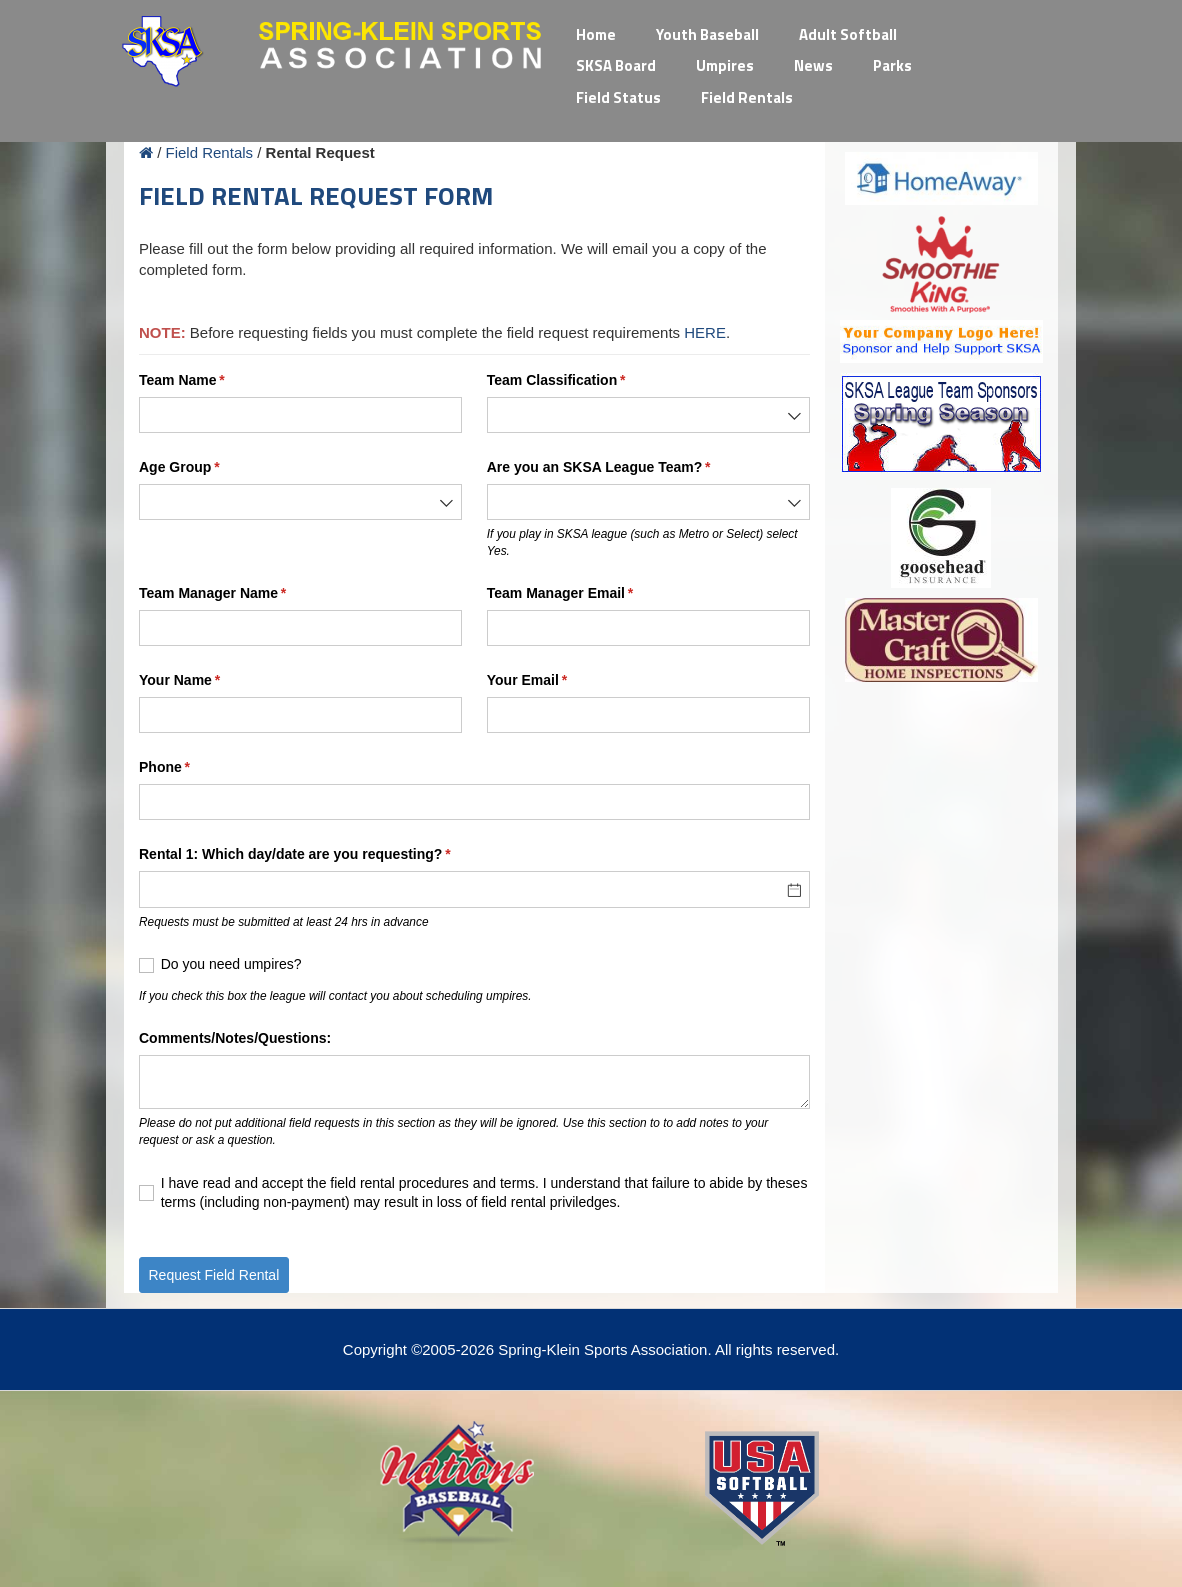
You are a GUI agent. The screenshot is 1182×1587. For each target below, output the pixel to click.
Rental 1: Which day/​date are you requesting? (323, 855)
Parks (892, 65)
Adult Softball (848, 34)
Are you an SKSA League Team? (627, 468)
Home (596, 34)
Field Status (618, 97)
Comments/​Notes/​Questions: (235, 1038)
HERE (705, 332)
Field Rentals (747, 97)
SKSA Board (616, 65)
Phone (193, 768)
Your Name (208, 681)
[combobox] (648, 415)
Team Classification (585, 381)
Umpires (725, 65)
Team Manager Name (241, 594)
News (813, 65)
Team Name (210, 381)
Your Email (555, 681)
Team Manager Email (589, 594)
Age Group (208, 468)
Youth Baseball (707, 34)
